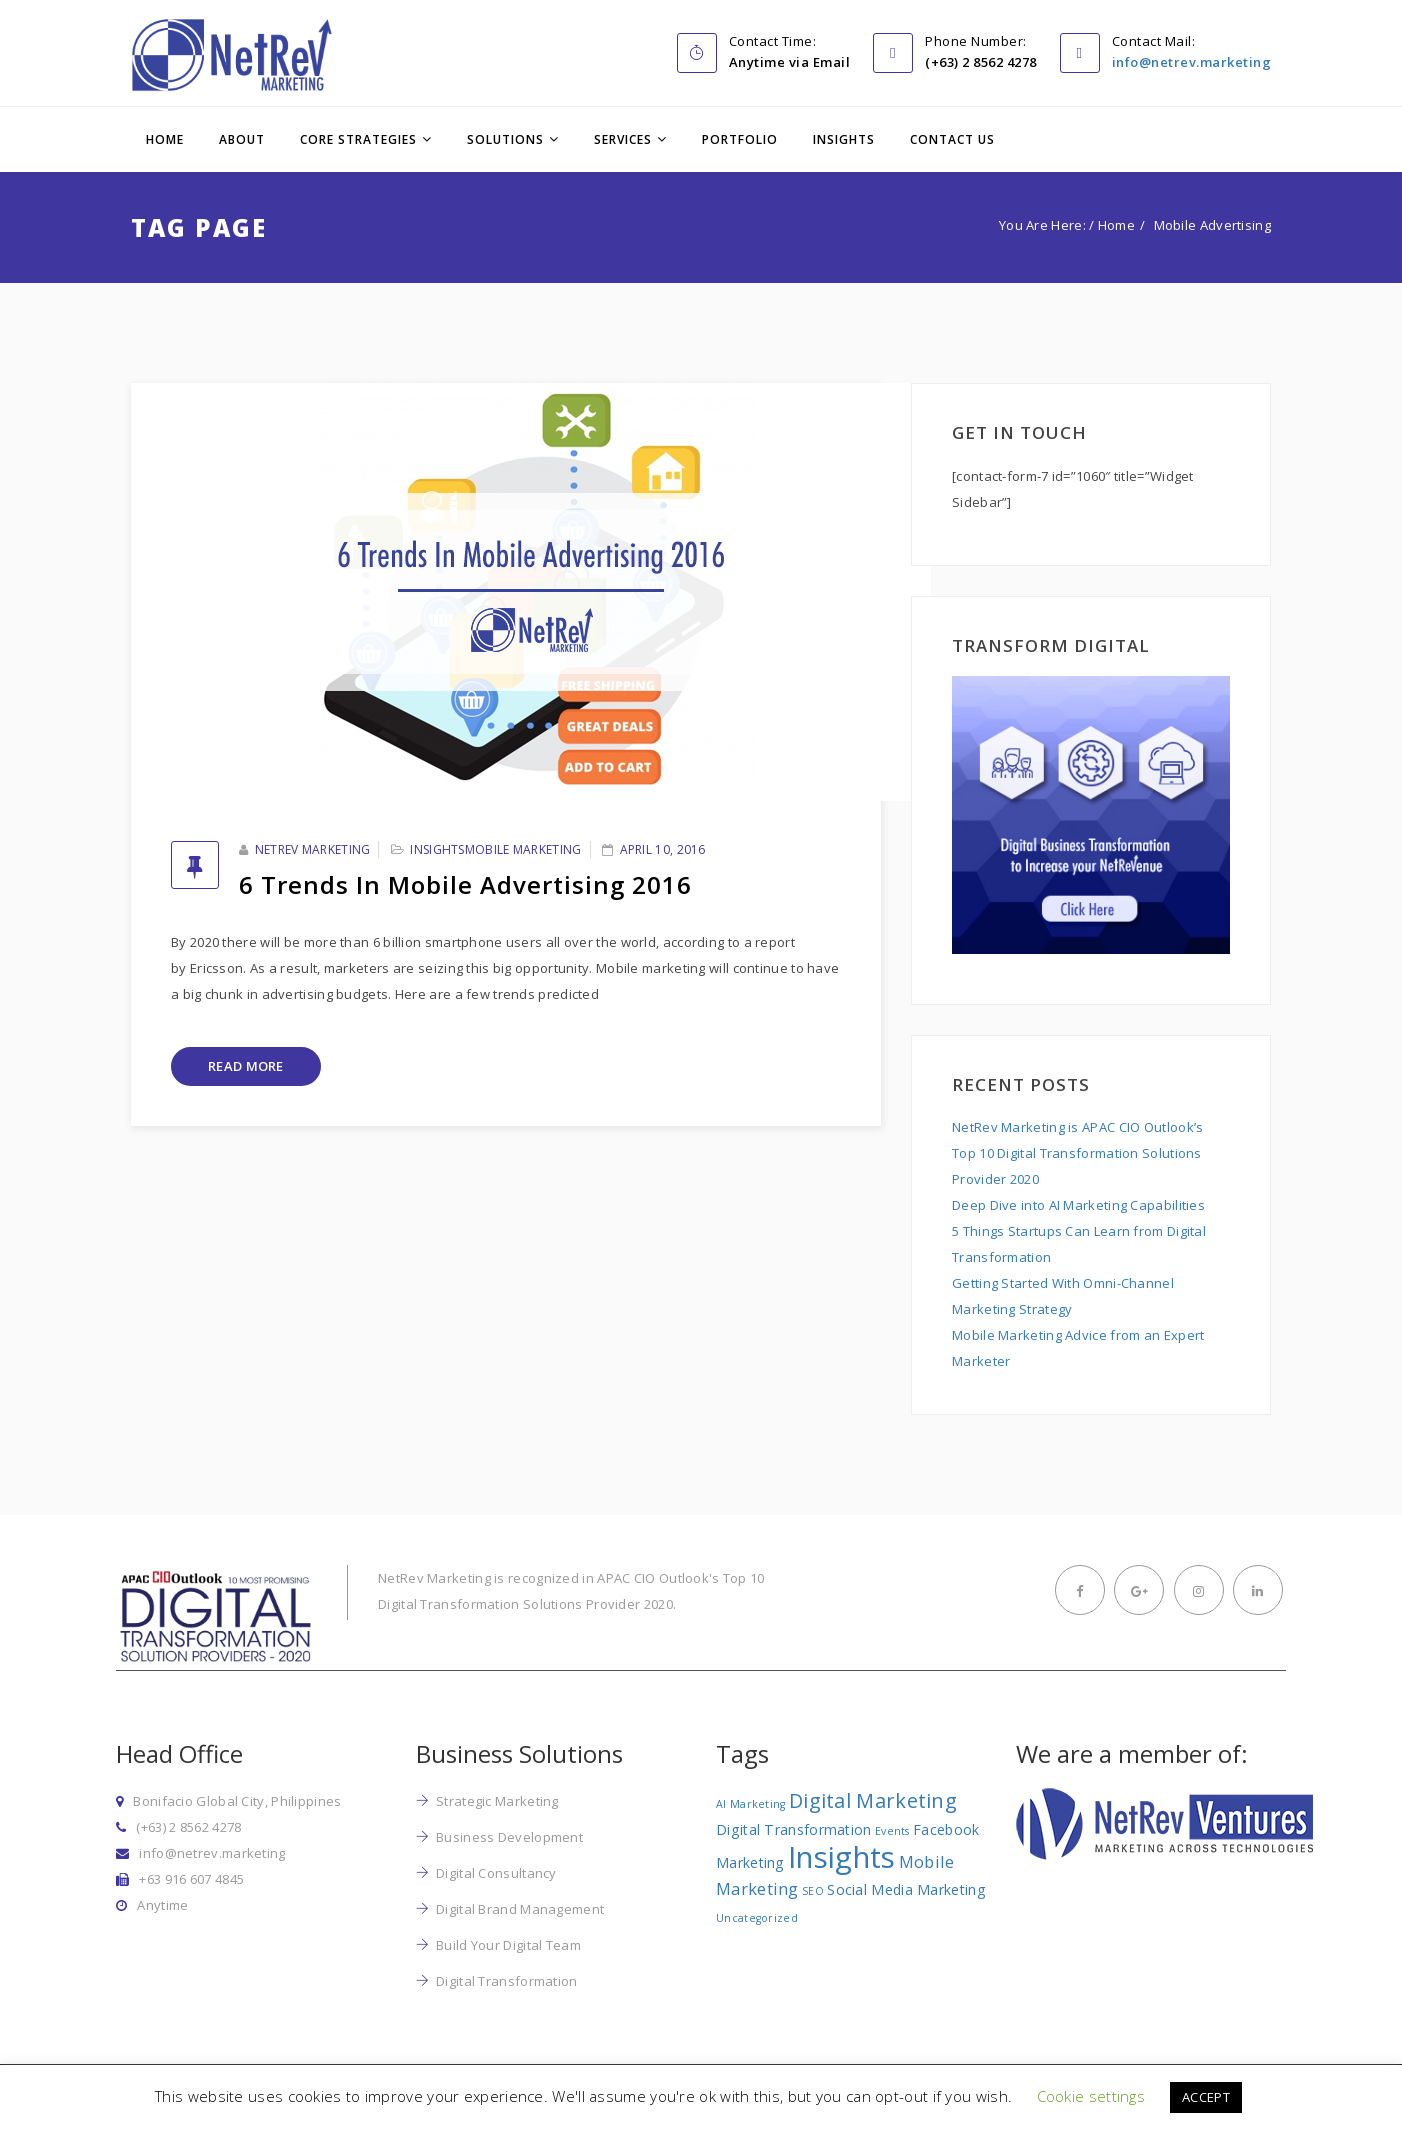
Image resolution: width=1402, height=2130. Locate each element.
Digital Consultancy (496, 1873)
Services (623, 139)
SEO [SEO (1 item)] (813, 1891)
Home (165, 139)
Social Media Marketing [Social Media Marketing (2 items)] (906, 1889)
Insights (844, 139)
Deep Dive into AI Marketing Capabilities (1078, 1205)
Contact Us (952, 139)
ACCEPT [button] (1206, 2097)
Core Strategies (358, 139)
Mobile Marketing (523, 849)
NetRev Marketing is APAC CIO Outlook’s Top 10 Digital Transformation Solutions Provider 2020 (1077, 1153)
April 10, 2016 (663, 849)
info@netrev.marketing (1192, 62)
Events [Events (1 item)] (892, 1831)
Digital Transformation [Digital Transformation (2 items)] (794, 1829)
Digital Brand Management (520, 1909)
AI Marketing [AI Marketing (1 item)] (751, 1804)
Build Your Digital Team (508, 1945)
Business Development (509, 1837)
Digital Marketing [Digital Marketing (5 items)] (873, 1800)
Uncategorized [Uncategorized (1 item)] (757, 1918)
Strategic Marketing (497, 1801)
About (242, 139)
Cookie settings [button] (1091, 2096)
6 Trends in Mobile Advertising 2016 (465, 884)
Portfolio (740, 139)
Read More (246, 1066)
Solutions (505, 139)
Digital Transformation (507, 1981)
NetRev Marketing (313, 849)
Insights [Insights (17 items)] (841, 1857)
